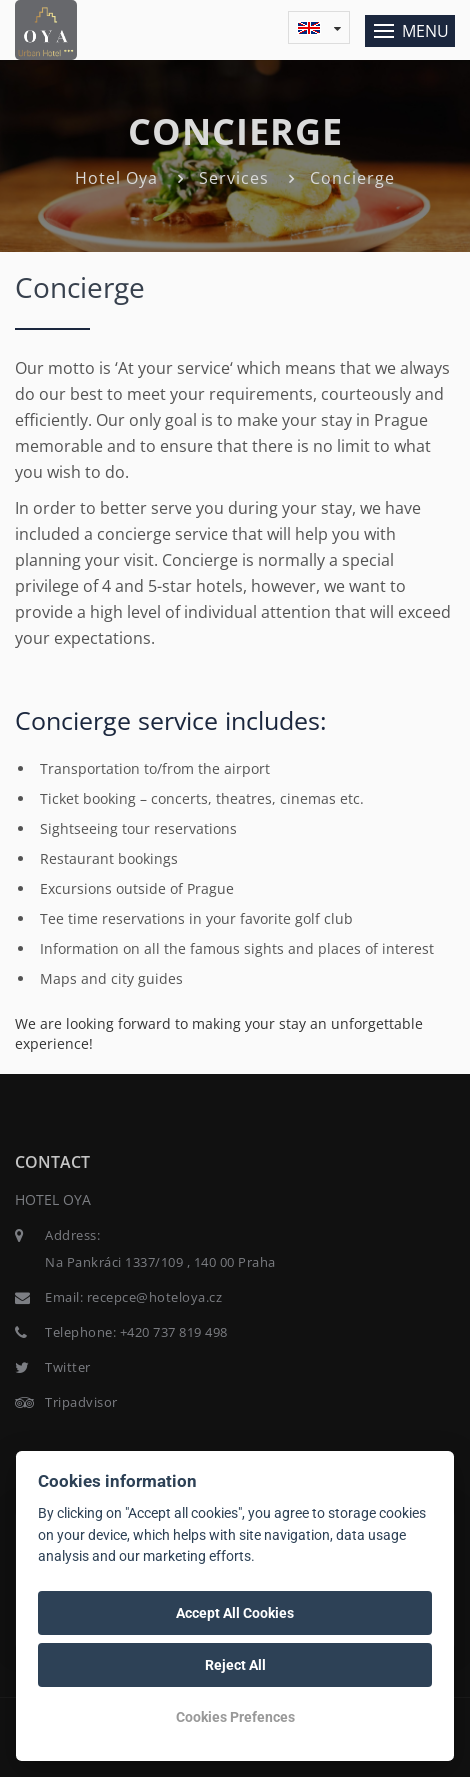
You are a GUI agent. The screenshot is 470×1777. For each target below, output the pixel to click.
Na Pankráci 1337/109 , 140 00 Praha (160, 1262)
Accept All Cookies (235, 1613)
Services (234, 178)
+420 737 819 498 (174, 1332)
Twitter (68, 1367)
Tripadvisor (81, 1402)
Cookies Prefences (235, 1717)
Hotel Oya (116, 178)
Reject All (235, 1665)
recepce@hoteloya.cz (155, 1297)
